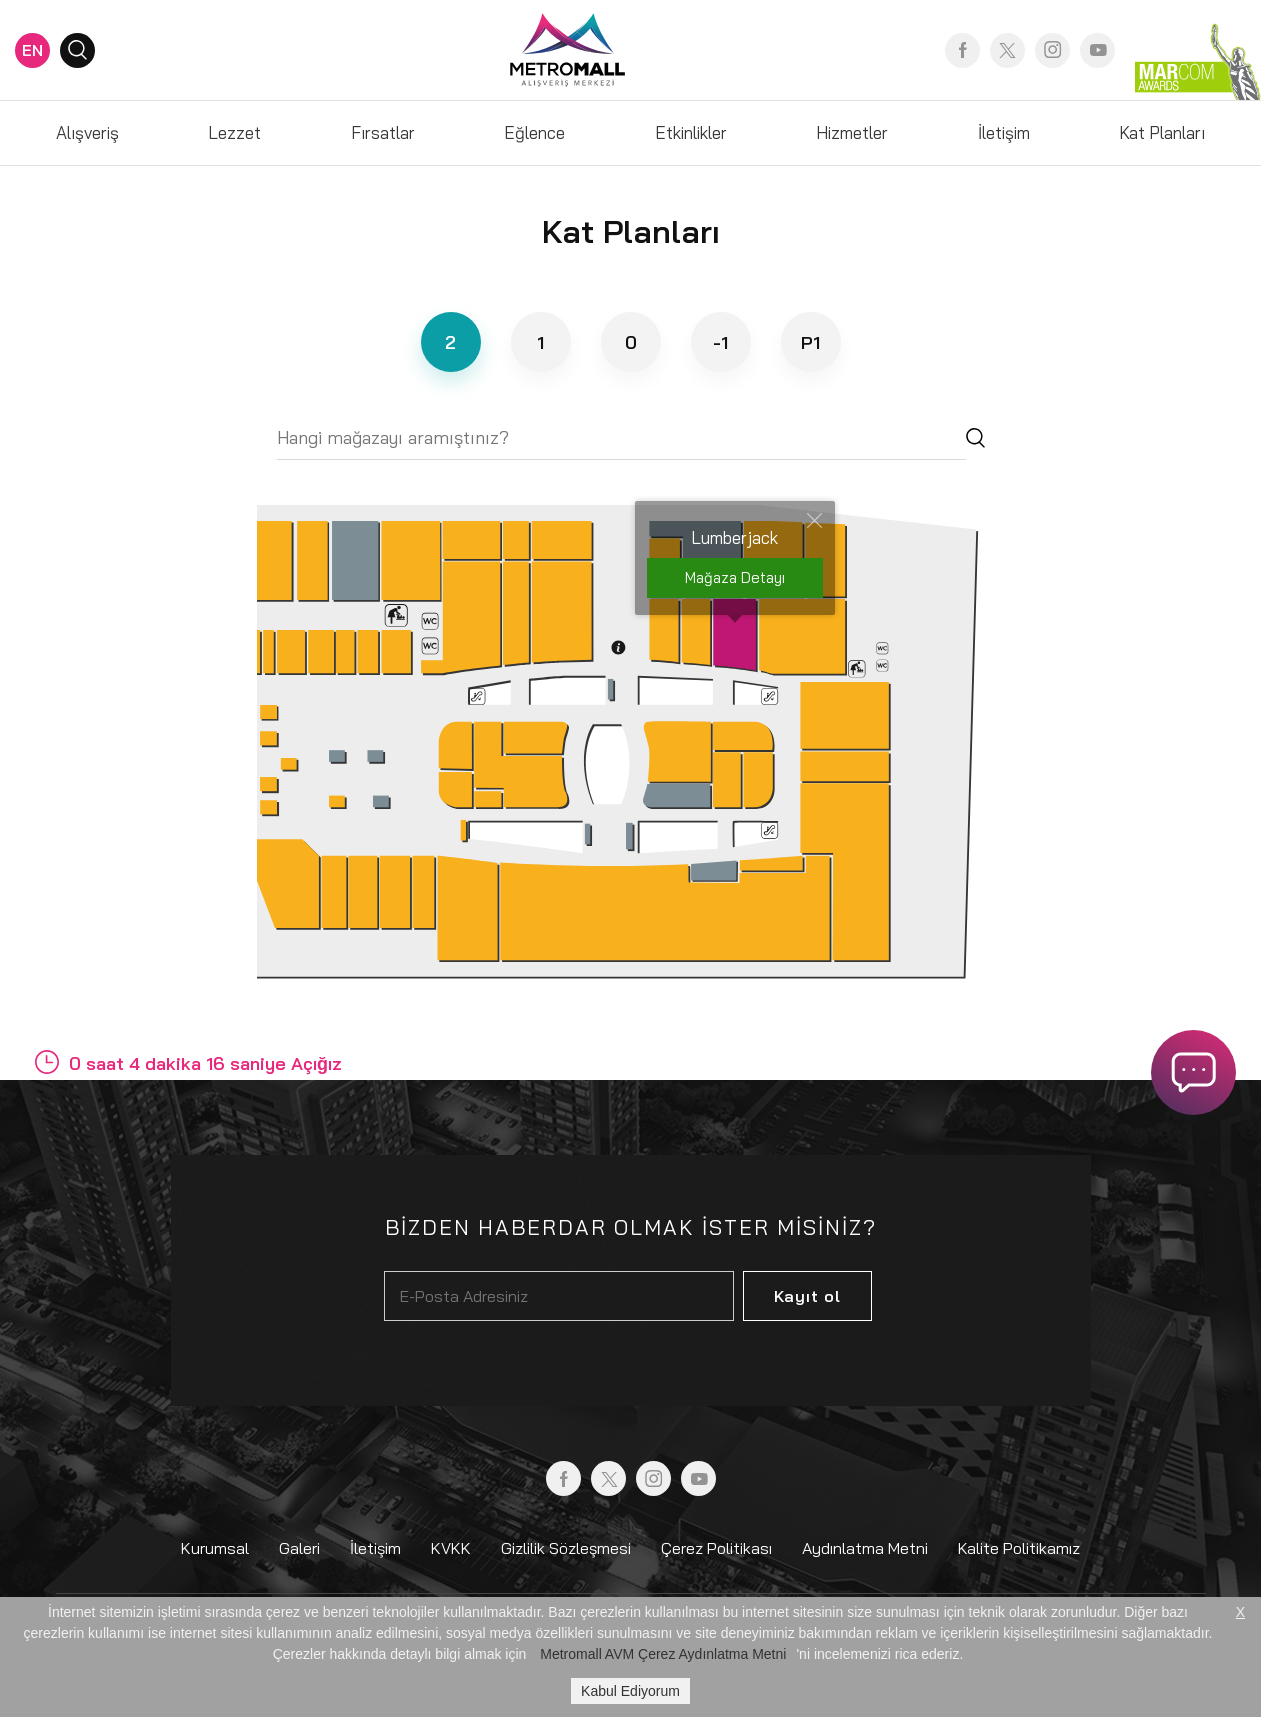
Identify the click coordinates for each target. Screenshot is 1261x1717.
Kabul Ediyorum (630, 1691)
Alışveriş (87, 132)
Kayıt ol (807, 1296)
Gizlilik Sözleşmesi (566, 1548)
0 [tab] (631, 342)
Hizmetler (852, 132)
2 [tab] (450, 342)
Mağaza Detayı (735, 577)
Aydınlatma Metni (865, 1548)
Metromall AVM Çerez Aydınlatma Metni (663, 1654)
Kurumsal (215, 1548)
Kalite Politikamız (1019, 1548)
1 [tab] (540, 342)
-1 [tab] (720, 342)
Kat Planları (1162, 132)
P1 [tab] (810, 342)
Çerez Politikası (716, 1548)
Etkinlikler (691, 132)
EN (32, 50)
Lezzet (234, 132)
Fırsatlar (383, 132)
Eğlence (534, 132)
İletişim (1004, 132)
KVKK (451, 1548)
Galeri (299, 1548)
